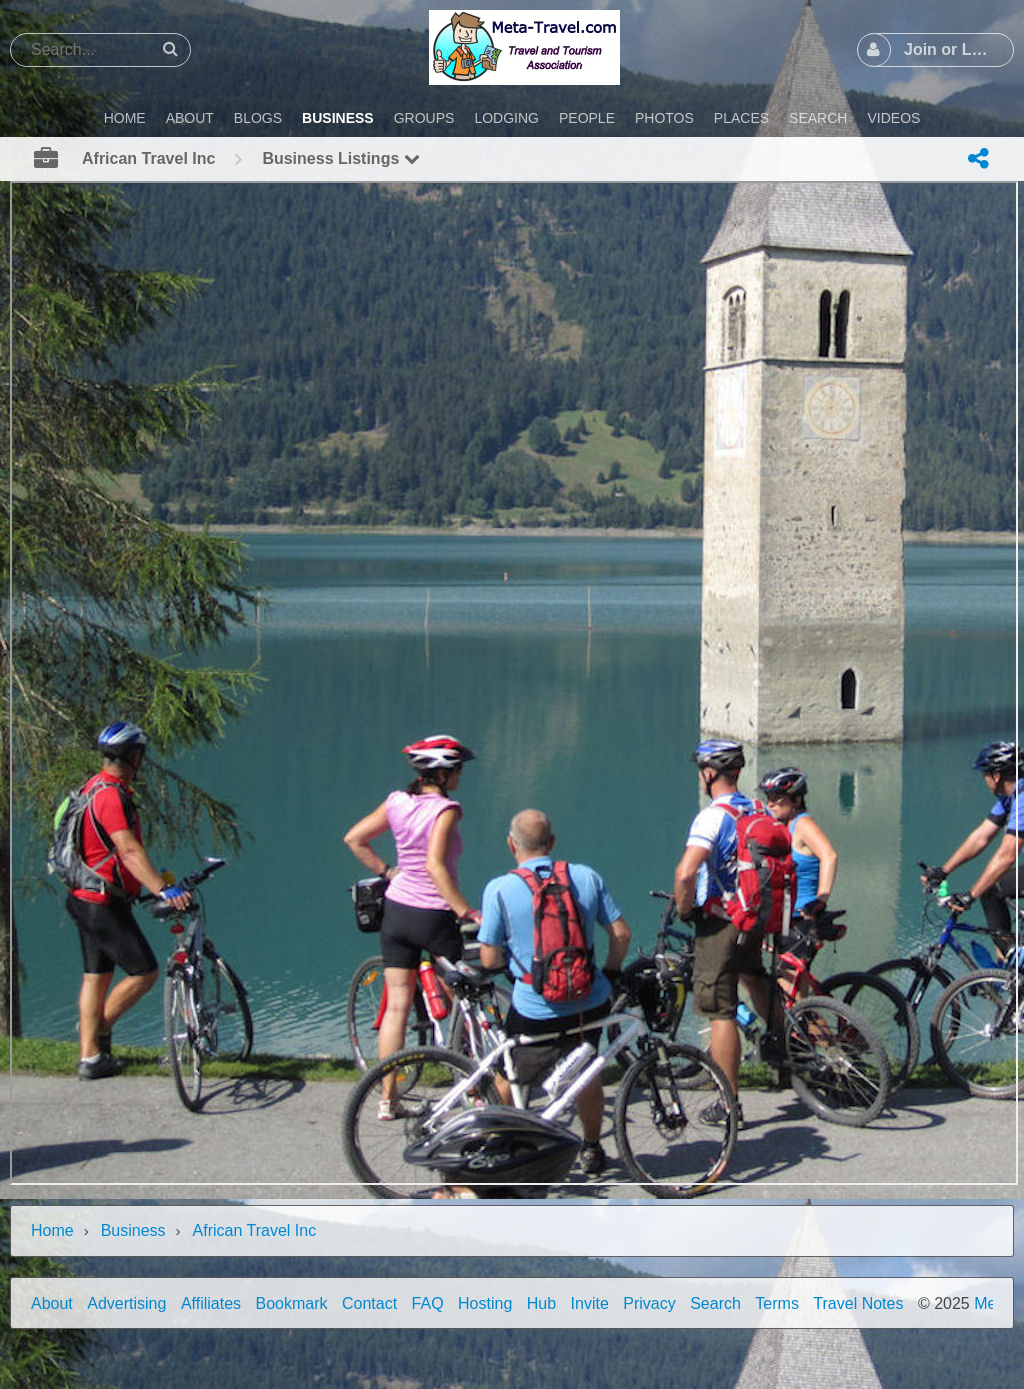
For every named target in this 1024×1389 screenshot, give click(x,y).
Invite (590, 1303)
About (52, 1303)
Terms (777, 1303)
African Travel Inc (255, 1230)
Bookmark (292, 1303)
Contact (369, 1303)
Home (52, 1230)
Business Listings (340, 158)
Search (715, 1303)
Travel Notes (858, 1303)
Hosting (485, 1303)
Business (133, 1230)
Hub (541, 1303)
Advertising (126, 1303)
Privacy (649, 1303)
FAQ (428, 1303)
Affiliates (211, 1303)
